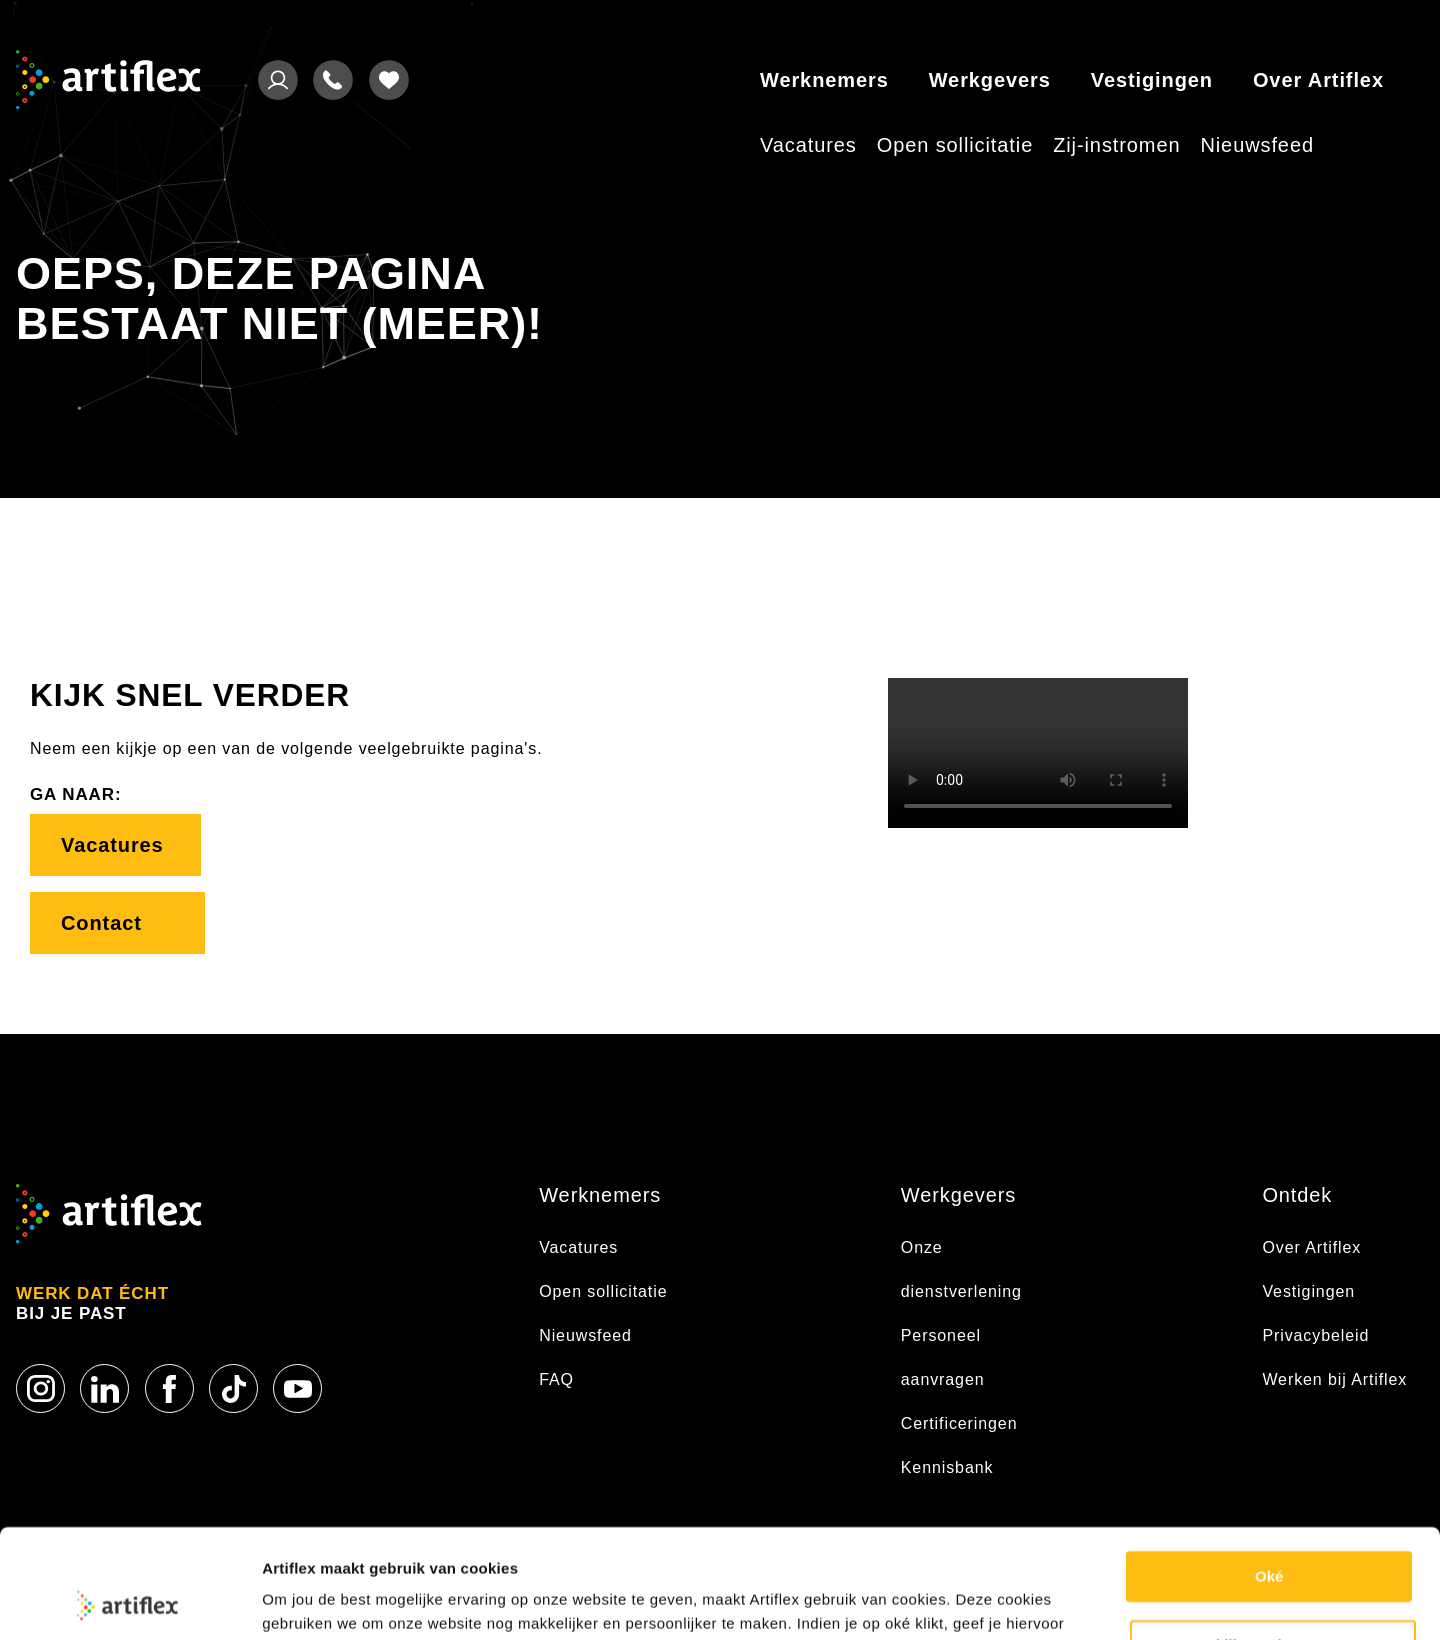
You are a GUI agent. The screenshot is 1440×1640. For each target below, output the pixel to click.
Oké (1269, 1474)
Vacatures (808, 145)
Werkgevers (990, 80)
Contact (117, 923)
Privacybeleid (1315, 1335)
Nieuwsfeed (1257, 145)
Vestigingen (1152, 80)
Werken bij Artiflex (1334, 1379)
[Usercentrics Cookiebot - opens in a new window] (129, 1601)
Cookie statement (325, 1600)
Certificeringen (959, 1423)
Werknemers (824, 80)
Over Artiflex (1318, 80)
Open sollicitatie (955, 145)
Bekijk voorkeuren (1274, 1542)
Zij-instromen (1116, 145)
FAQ (556, 1379)
